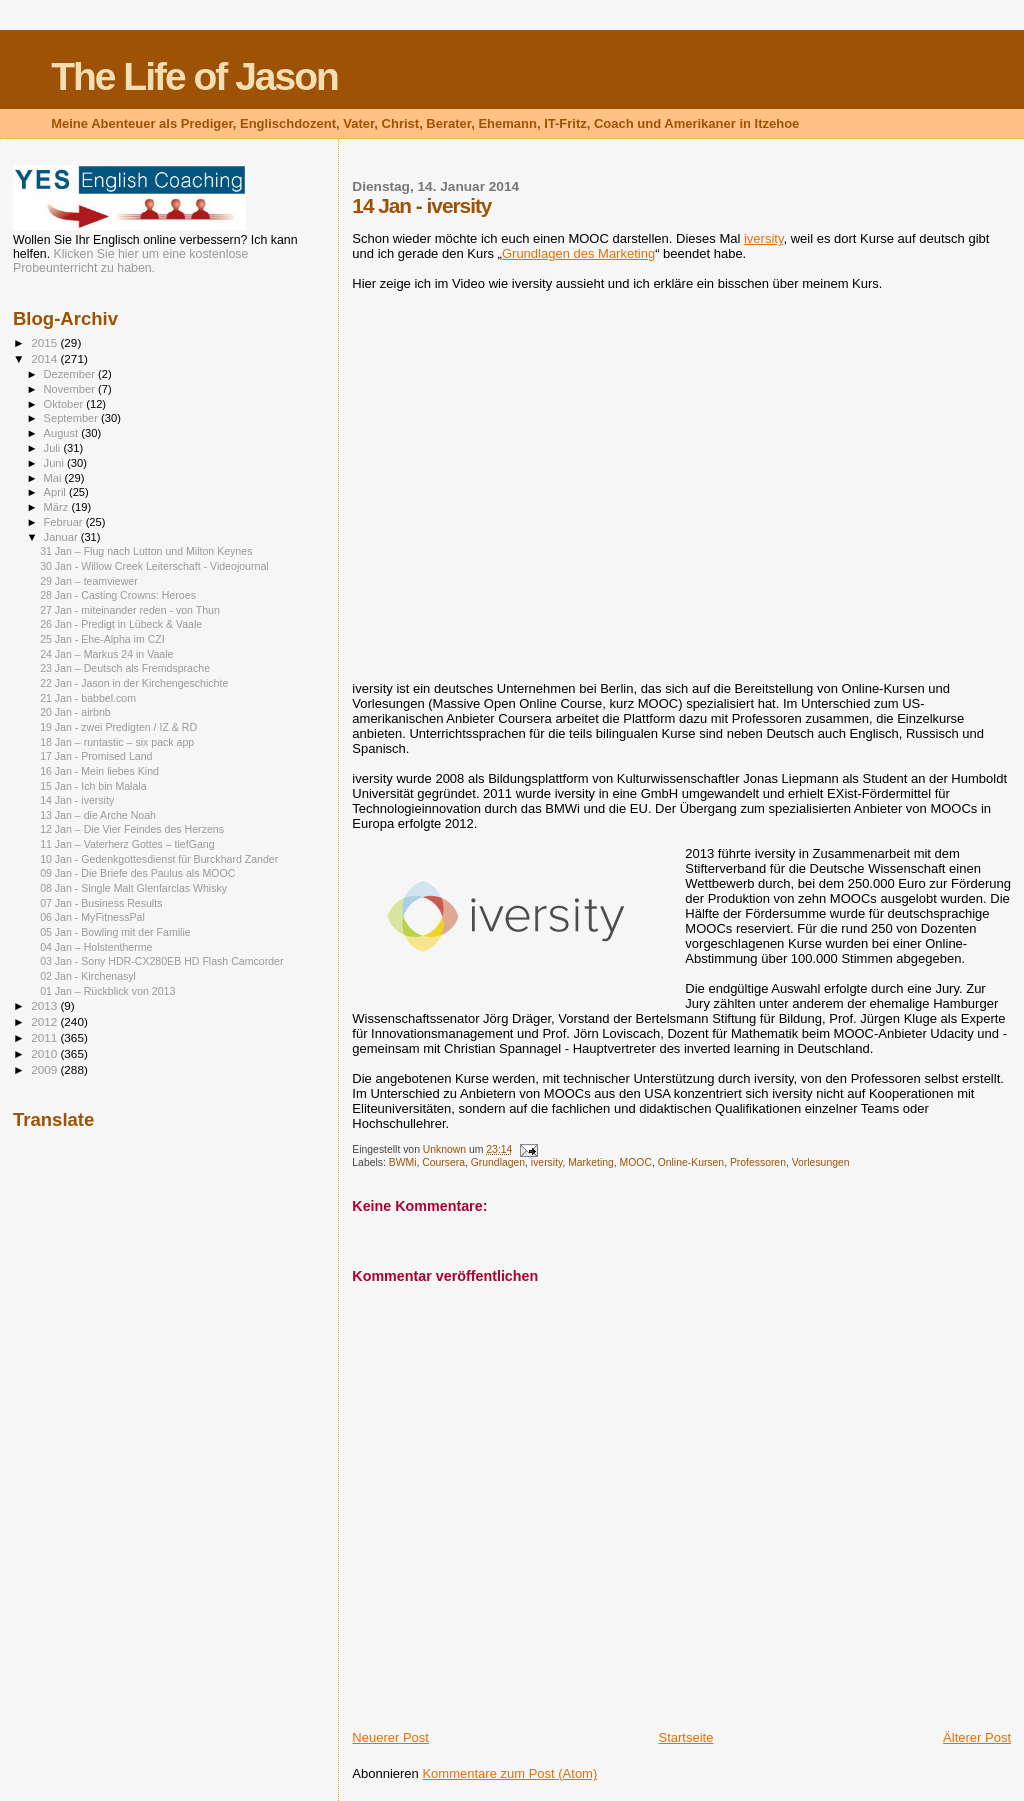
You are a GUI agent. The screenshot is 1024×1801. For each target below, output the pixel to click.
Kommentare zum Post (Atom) (509, 1773)
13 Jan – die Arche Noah (98, 815)
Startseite (686, 1737)
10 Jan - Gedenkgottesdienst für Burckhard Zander (159, 859)
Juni (56, 463)
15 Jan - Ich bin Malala (93, 786)
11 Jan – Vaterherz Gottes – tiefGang (127, 844)
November (71, 389)
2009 (45, 1069)
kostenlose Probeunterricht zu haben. (130, 261)
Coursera (443, 1162)
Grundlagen (498, 1162)
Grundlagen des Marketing (578, 253)
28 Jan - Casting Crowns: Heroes (118, 595)
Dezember (71, 374)
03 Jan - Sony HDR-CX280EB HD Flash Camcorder (161, 961)
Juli (54, 448)
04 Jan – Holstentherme (96, 947)
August (63, 433)
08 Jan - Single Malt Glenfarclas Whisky (133, 888)
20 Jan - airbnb (75, 712)
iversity (763, 238)
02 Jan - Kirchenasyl (88, 976)
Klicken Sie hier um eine (120, 254)
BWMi (403, 1162)
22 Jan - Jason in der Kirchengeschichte (134, 683)
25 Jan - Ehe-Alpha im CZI (102, 639)
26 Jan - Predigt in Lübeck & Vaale (121, 624)
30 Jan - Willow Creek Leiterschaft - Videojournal (154, 566)
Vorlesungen (821, 1162)
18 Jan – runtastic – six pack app (117, 742)
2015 (45, 342)
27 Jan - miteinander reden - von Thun (130, 610)
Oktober (65, 404)
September (73, 418)
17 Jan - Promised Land (96, 756)
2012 (45, 1021)
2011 (45, 1037)
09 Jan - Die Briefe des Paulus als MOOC (137, 873)
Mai (54, 478)
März (58, 507)
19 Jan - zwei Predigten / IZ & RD (118, 727)
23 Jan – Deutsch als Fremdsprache (125, 668)
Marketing (591, 1162)
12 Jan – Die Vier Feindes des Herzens (132, 829)
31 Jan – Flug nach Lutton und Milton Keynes (146, 551)
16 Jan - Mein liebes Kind (99, 771)
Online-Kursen (691, 1162)
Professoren (758, 1162)
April (56, 492)
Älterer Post (977, 1737)
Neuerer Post (390, 1737)
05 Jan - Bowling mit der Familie (115, 932)
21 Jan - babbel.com (88, 698)
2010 (45, 1053)
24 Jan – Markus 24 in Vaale (106, 654)
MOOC (636, 1162)
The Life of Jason (194, 76)
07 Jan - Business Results (101, 903)
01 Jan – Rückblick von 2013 (107, 991)
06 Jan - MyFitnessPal (92, 917)
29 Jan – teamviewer (89, 581)
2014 (45, 358)
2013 (45, 1005)
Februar (65, 522)
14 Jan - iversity (77, 800)
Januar (62, 537)
